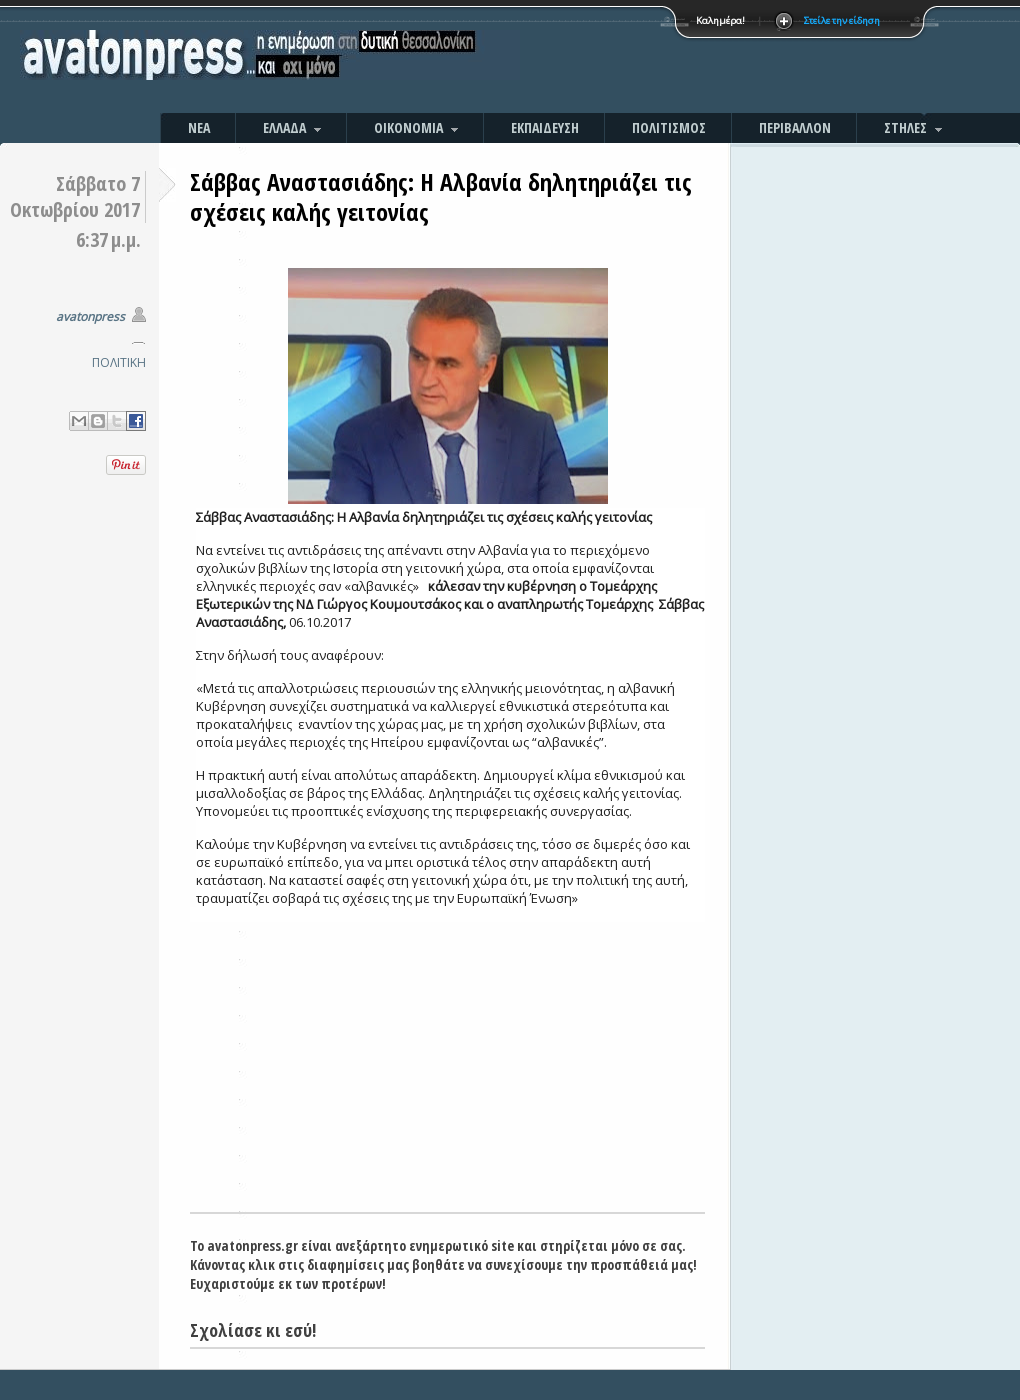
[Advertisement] (725, 60)
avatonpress (90, 316)
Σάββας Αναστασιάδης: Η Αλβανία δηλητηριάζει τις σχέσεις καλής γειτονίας (441, 196)
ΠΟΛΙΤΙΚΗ (119, 362)
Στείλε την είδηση (842, 20)
